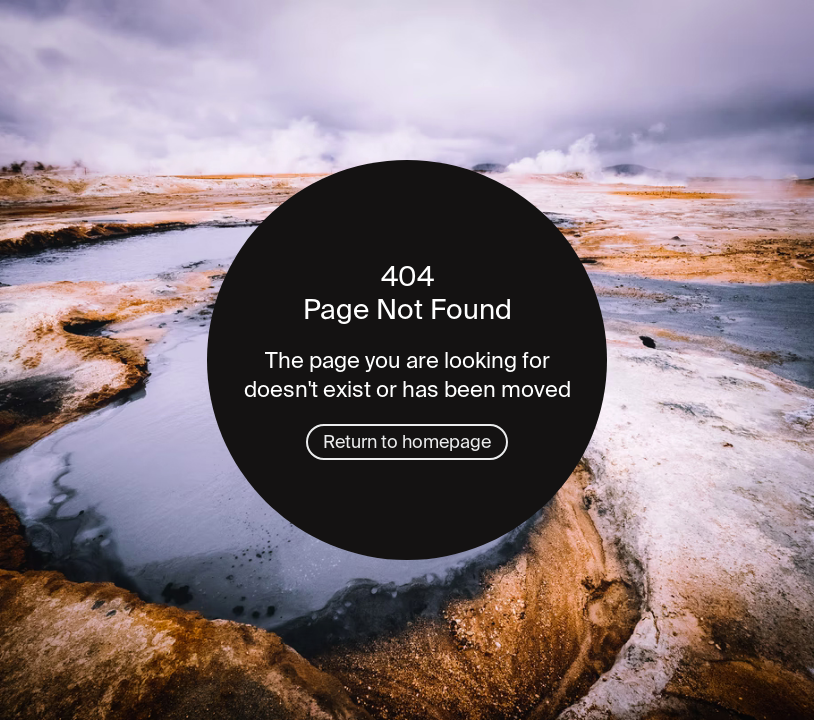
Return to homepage (407, 442)
